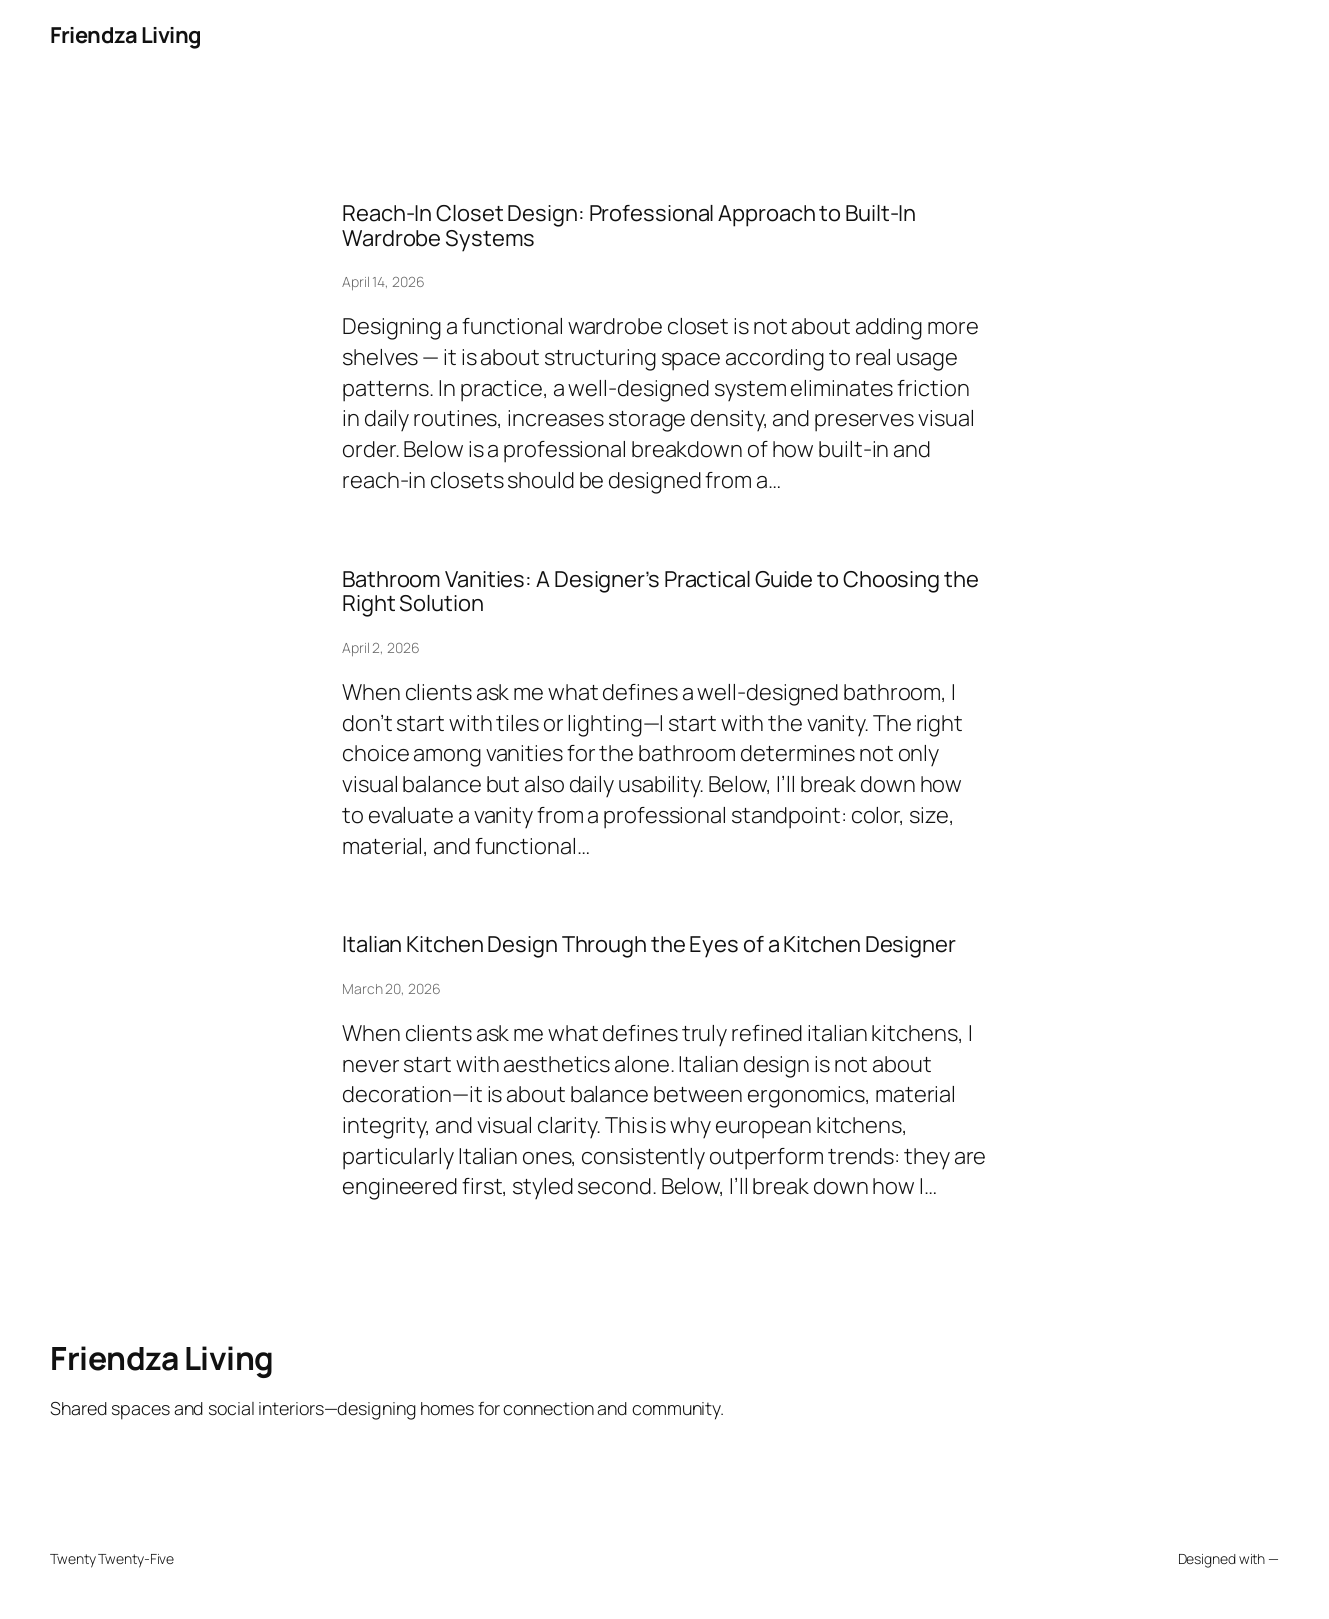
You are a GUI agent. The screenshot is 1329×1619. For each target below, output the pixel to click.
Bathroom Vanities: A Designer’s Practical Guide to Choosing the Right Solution (660, 591)
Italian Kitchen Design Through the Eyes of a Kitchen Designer (649, 944)
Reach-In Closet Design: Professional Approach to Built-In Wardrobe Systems (629, 225)
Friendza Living (126, 35)
